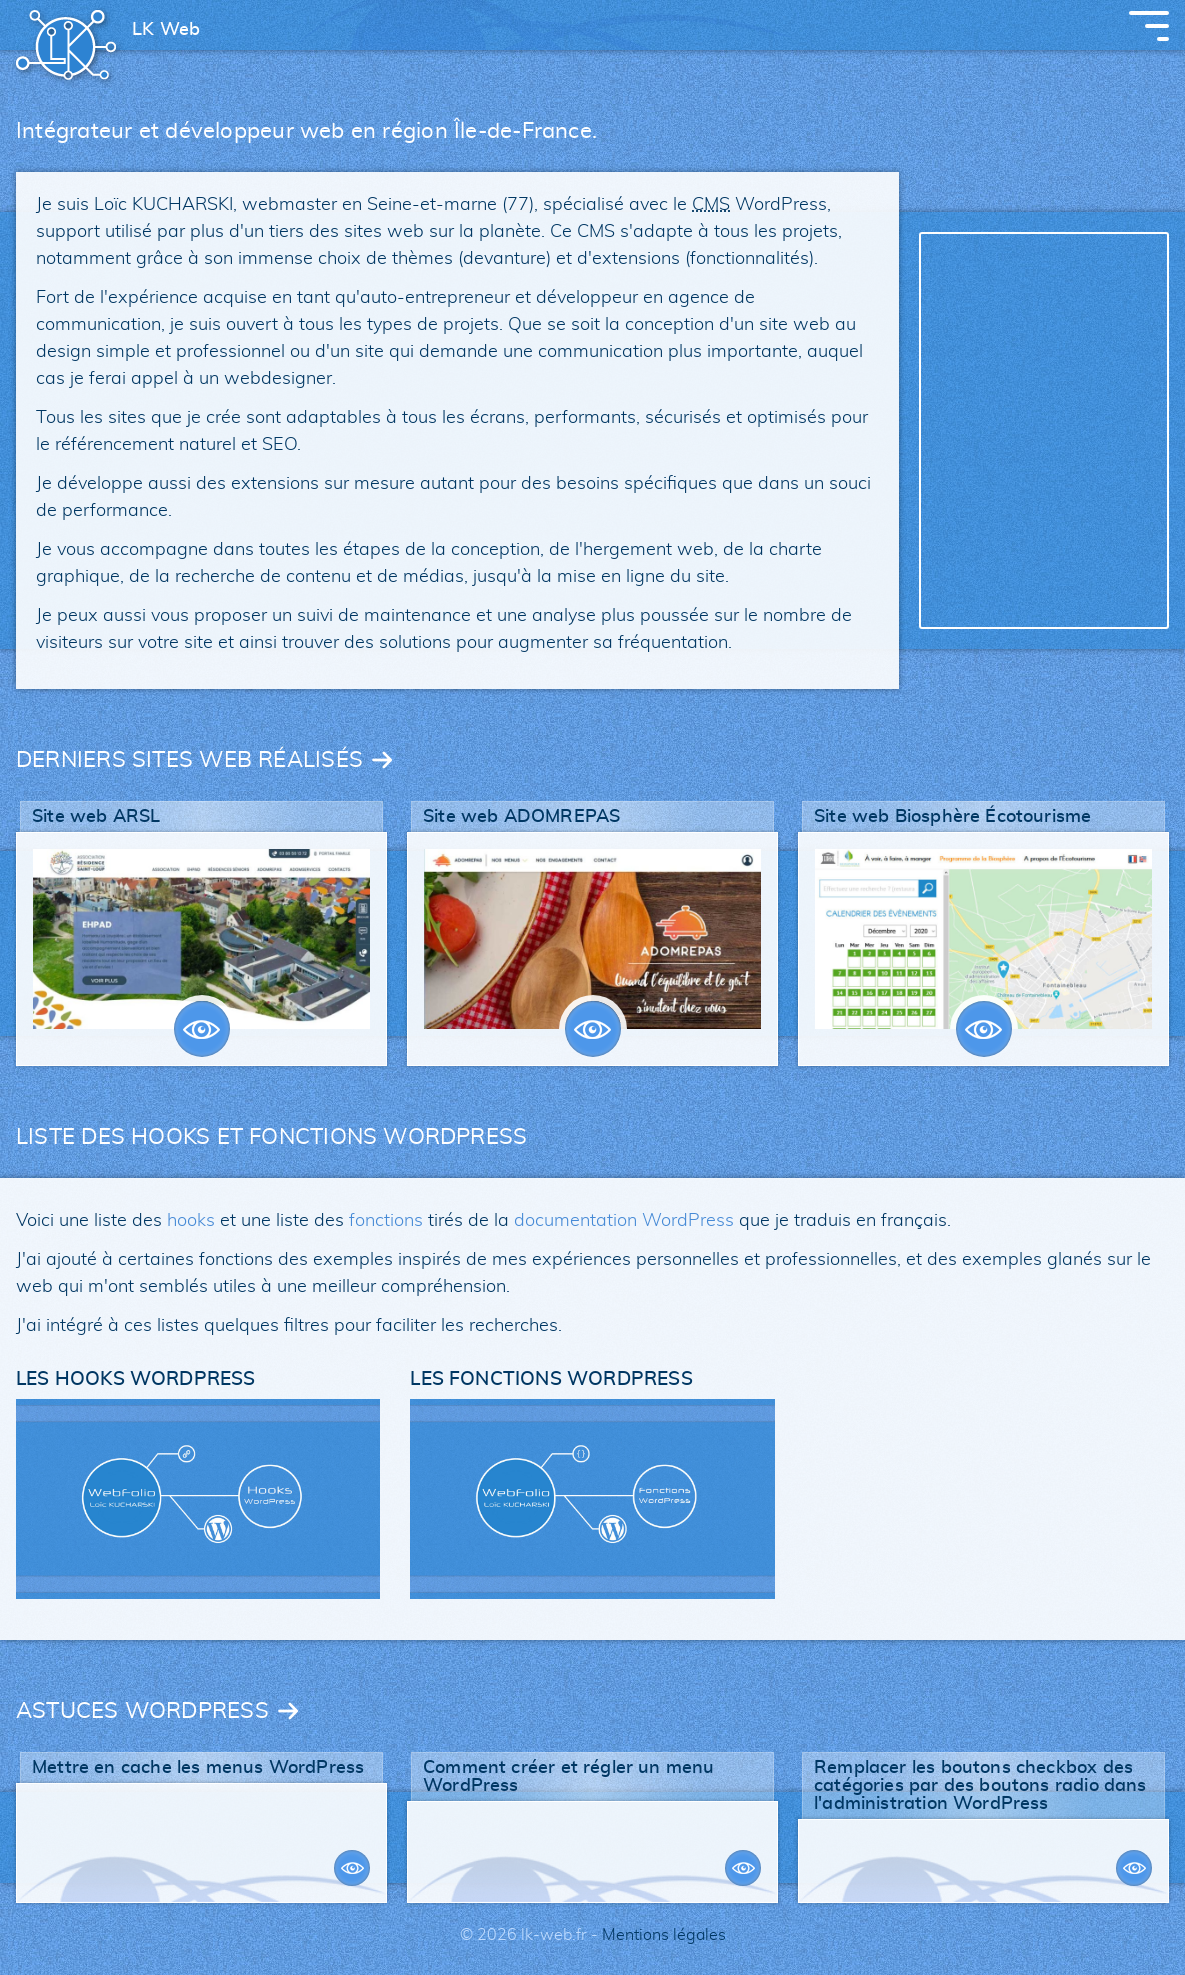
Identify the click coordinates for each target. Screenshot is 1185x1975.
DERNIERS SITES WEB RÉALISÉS (189, 760)
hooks (191, 1221)
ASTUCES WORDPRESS (142, 1711)
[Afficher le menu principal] (1149, 26)
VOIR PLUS (202, 1029)
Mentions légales (664, 1935)
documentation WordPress (624, 1221)
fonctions (386, 1221)
